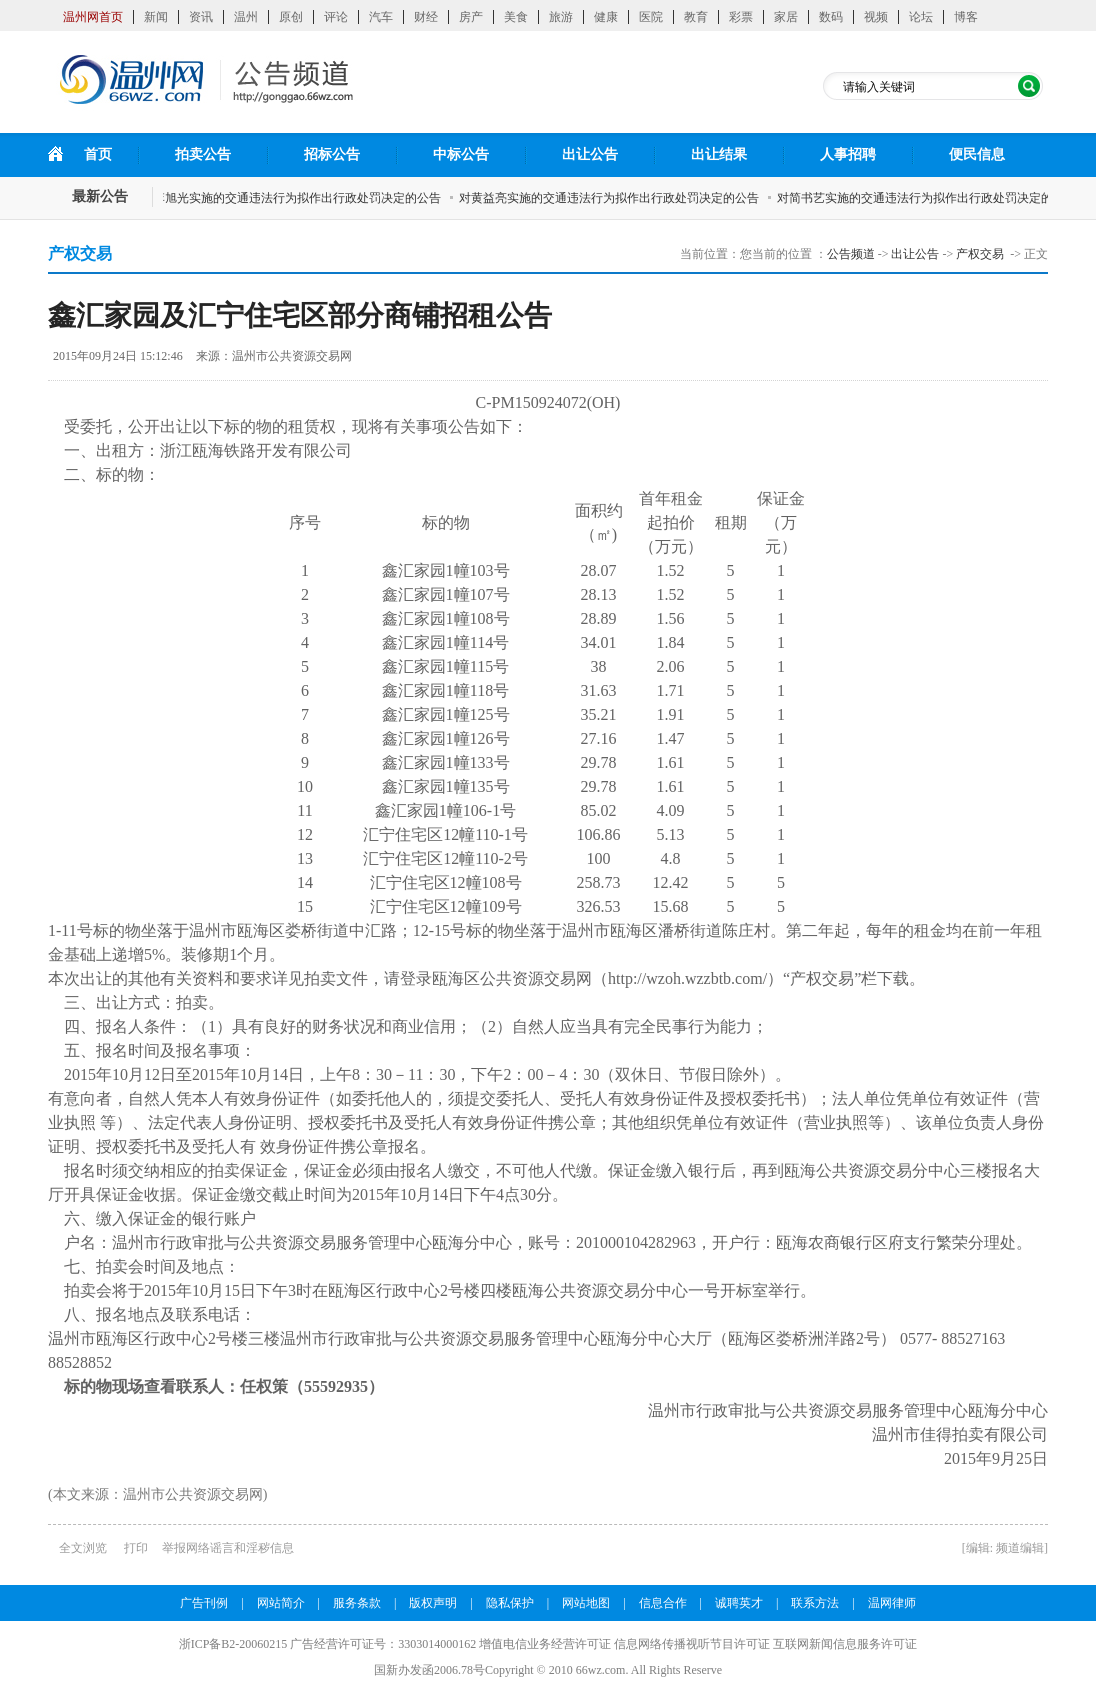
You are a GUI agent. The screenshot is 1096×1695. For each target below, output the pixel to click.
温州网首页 (93, 17)
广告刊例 (204, 1603)
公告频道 (851, 254)
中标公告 (461, 154)
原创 (291, 17)
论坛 (921, 17)
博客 (966, 17)
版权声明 (433, 1603)
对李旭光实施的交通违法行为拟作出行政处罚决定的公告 (297, 198)
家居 (786, 17)
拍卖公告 (203, 154)
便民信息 (977, 154)
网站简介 (281, 1603)
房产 (471, 17)
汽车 (381, 17)
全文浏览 (83, 1548)
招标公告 (332, 154)
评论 (336, 17)
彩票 (741, 17)
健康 (606, 17)
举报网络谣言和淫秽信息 (228, 1548)
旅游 (561, 17)
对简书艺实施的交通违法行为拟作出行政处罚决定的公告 (933, 198)
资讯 (201, 17)
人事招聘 (848, 154)
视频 (876, 17)
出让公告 (590, 154)
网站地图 (586, 1603)
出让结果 (719, 154)
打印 (136, 1548)
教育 (696, 17)
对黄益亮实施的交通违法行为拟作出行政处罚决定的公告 (615, 198)
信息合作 (663, 1603)
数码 (831, 17)
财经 (426, 17)
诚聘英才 (739, 1603)
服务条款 (357, 1603)
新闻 (156, 17)
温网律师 (892, 1603)
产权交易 (980, 254)
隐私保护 (510, 1603)
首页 (98, 154)
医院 (651, 17)
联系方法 (815, 1603)
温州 (246, 17)
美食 (516, 17)
